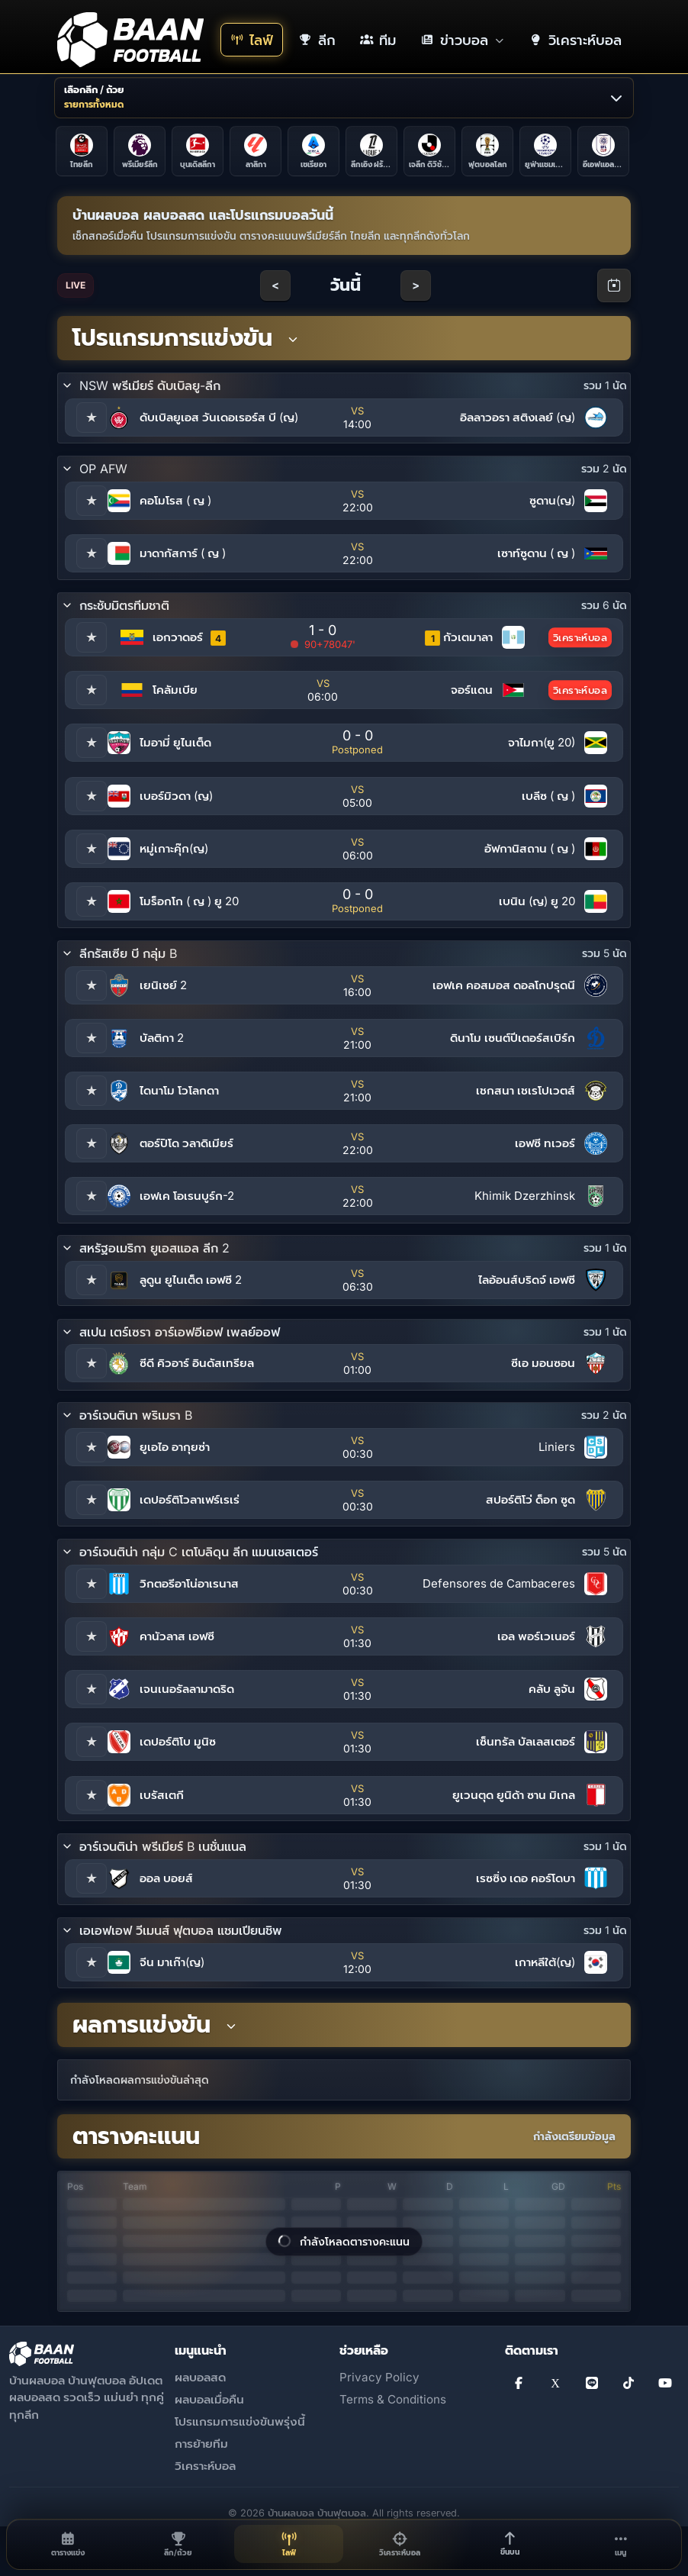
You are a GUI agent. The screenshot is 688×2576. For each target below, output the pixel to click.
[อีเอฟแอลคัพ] (603, 151)
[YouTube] (665, 2383)
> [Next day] (416, 285)
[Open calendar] (614, 285)
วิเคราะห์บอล (205, 2465)
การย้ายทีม (201, 2443)
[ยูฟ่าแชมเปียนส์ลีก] (545, 151)
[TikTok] (628, 2383)
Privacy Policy (379, 2377)
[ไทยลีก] (82, 151)
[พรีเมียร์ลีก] (140, 151)
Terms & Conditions (392, 2399)
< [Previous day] (275, 285)
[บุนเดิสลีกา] (197, 151)
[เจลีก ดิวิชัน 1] (429, 151)
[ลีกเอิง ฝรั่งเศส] (371, 151)
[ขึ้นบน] (509, 2544)
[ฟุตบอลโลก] (487, 151)
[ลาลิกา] (255, 151)
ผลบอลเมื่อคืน (209, 2399)
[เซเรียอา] (313, 151)
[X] (555, 2383)
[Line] (592, 2383)
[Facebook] (518, 2383)
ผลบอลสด (200, 2377)
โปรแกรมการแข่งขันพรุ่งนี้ (240, 2421)
